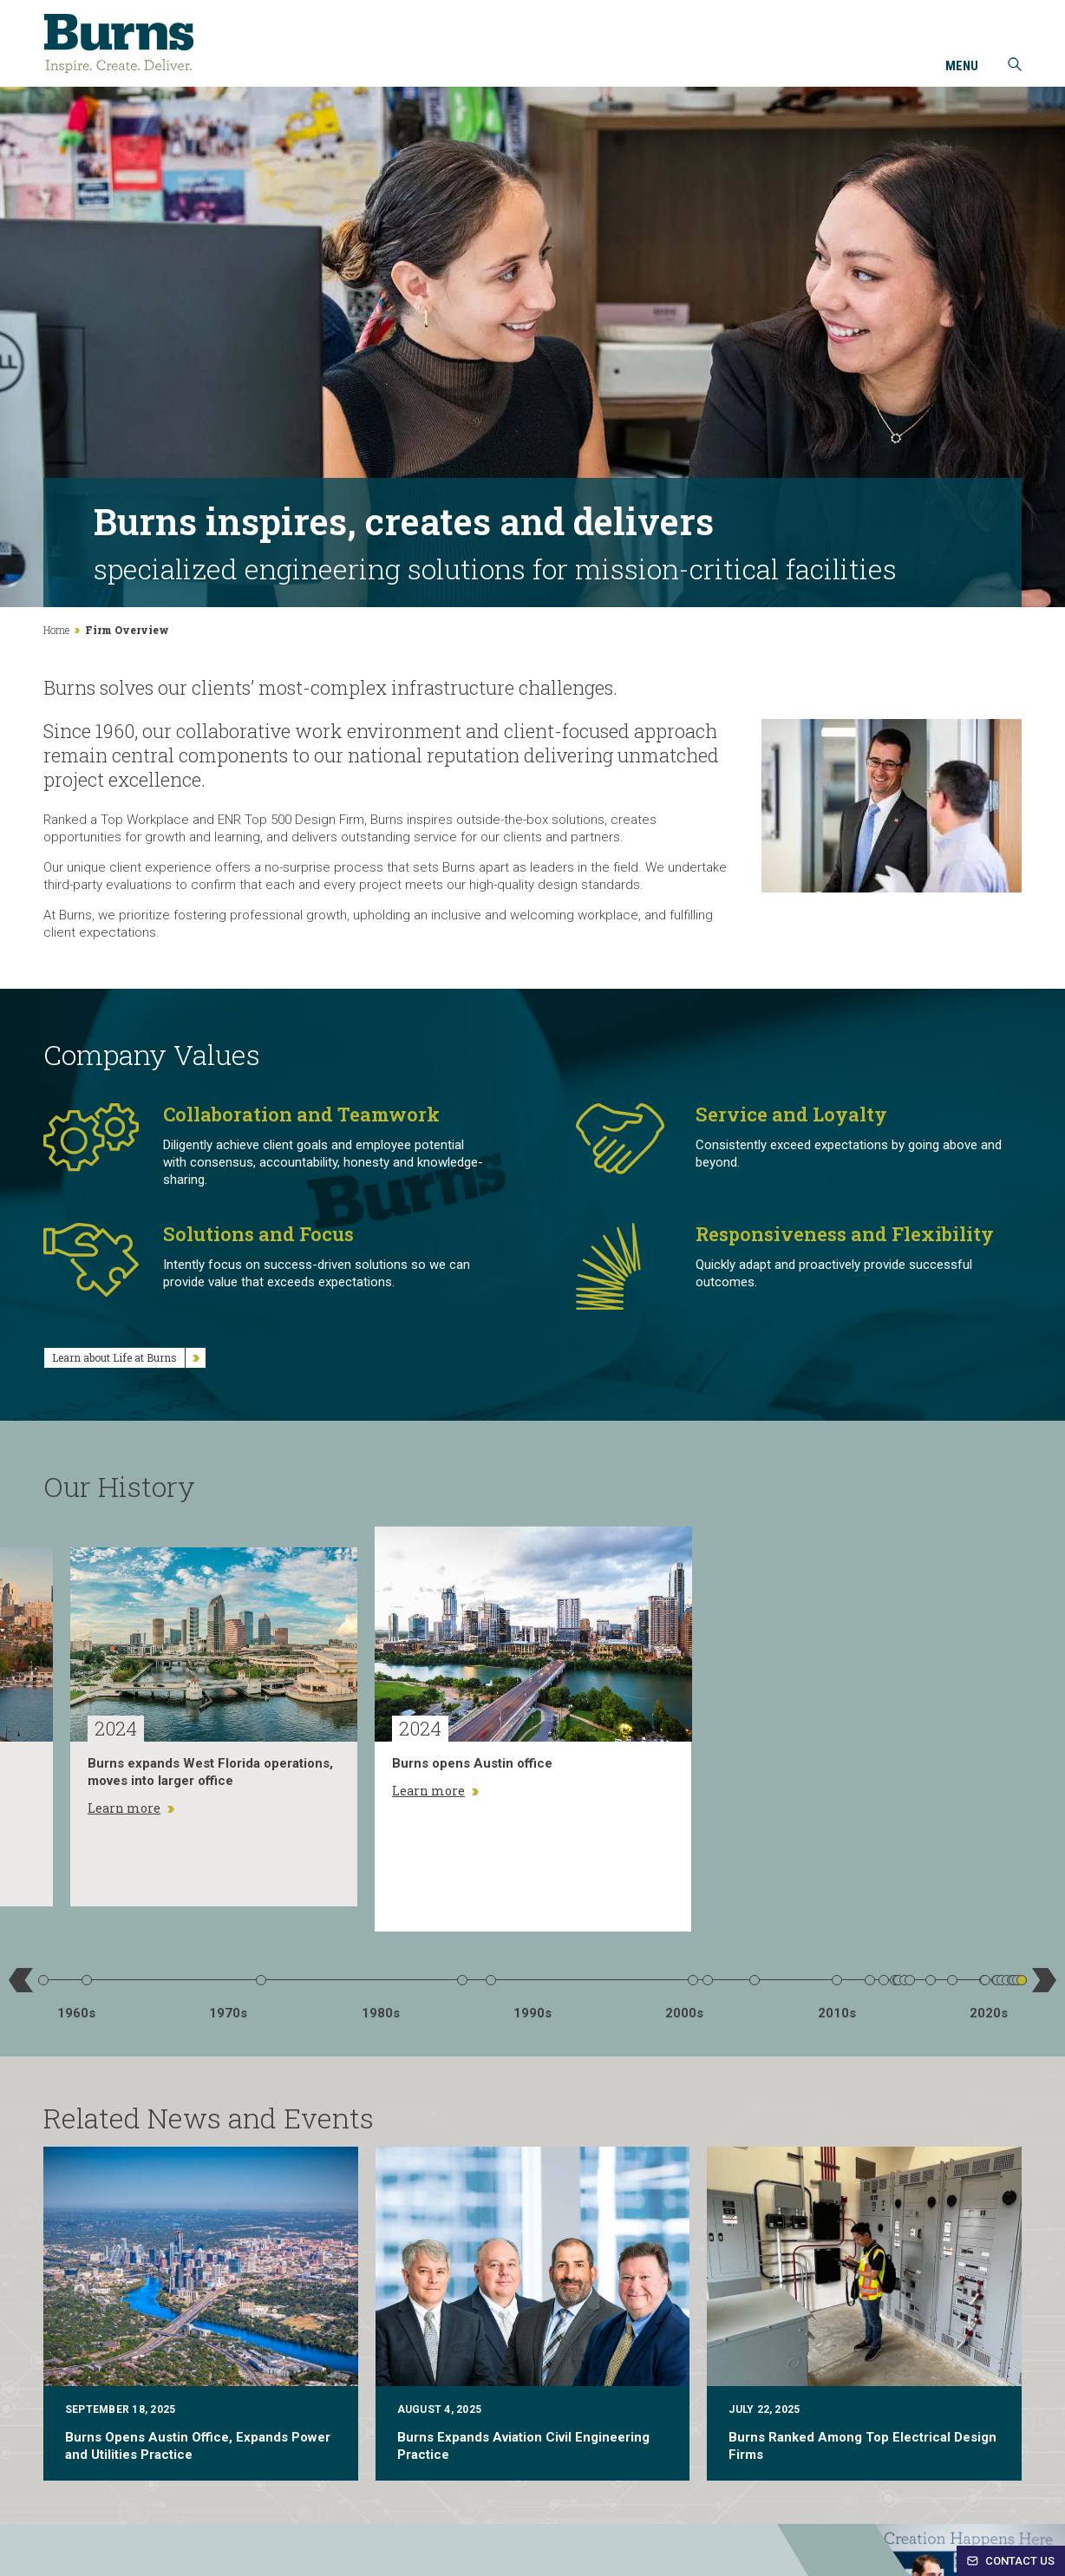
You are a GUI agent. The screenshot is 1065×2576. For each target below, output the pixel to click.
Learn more (131, 1808)
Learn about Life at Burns (129, 1358)
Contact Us (1011, 2560)
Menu (961, 67)
